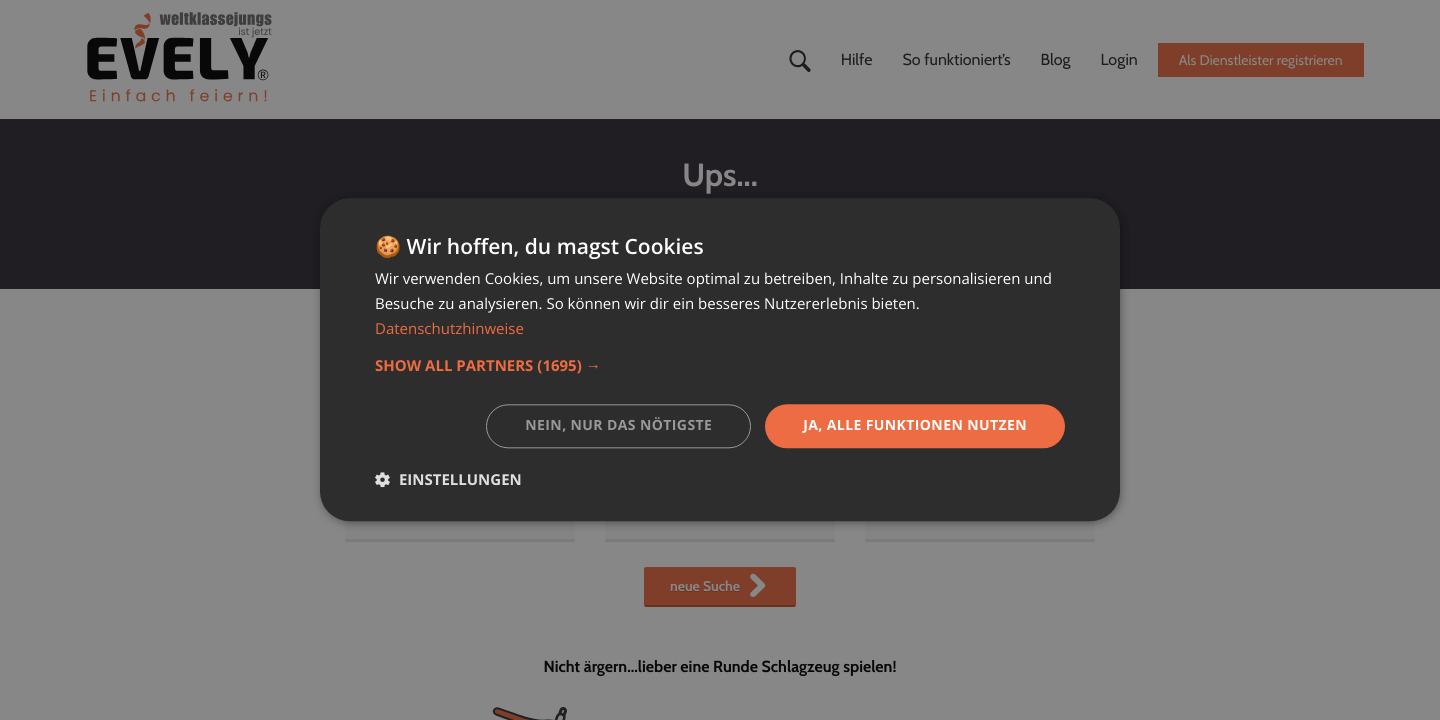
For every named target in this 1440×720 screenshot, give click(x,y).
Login (1119, 59)
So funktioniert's (674, 484)
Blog (1056, 59)
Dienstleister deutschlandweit (459, 510)
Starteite (389, 458)
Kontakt (646, 510)
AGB (895, 458)
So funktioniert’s (956, 59)
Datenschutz (922, 510)
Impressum (918, 484)
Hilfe (857, 59)
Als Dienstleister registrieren (1261, 60)
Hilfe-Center (662, 458)
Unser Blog (397, 484)
